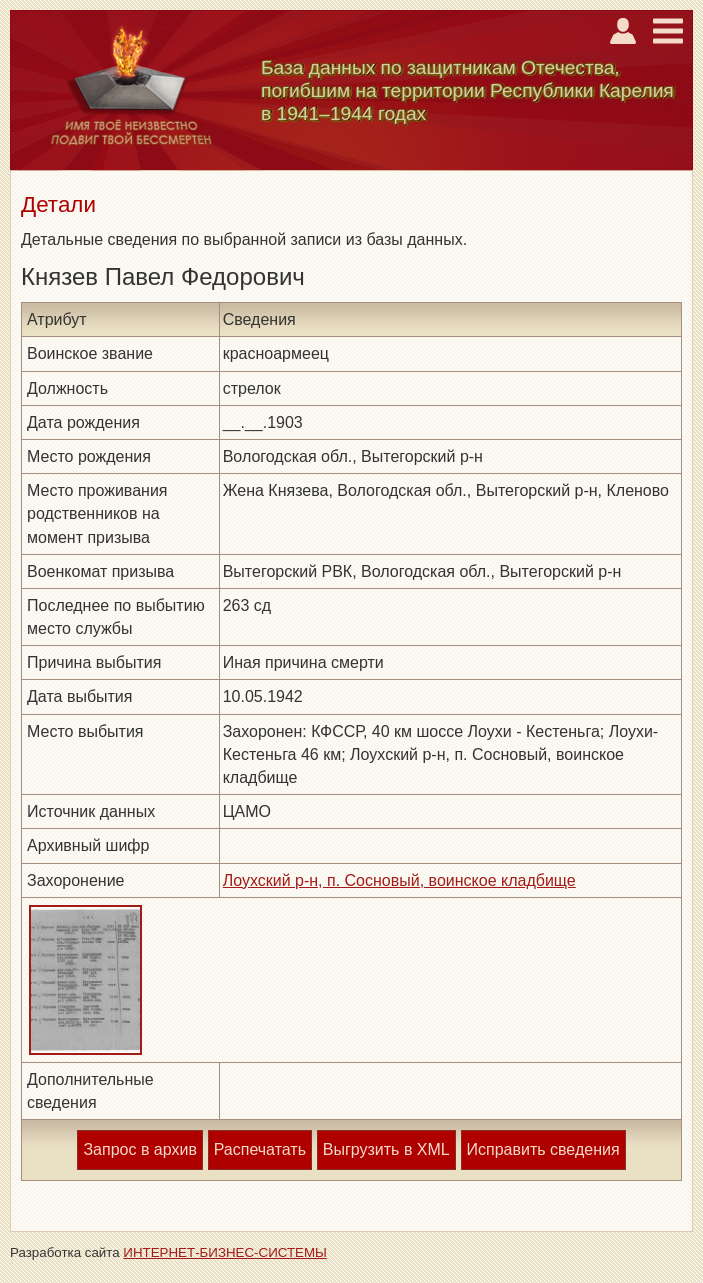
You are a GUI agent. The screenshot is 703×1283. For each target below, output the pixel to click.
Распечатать (260, 1149)
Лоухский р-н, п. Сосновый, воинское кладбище (399, 880)
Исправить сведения (543, 1149)
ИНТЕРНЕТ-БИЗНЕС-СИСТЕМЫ (225, 1252)
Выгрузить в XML (386, 1149)
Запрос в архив (139, 1149)
